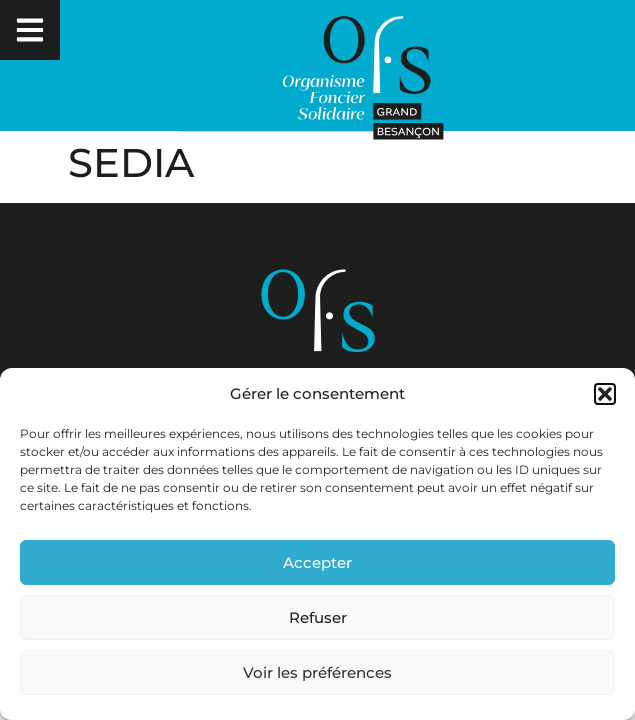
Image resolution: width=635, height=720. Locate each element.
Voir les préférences (317, 672)
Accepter (317, 562)
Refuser (318, 617)
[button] (605, 394)
